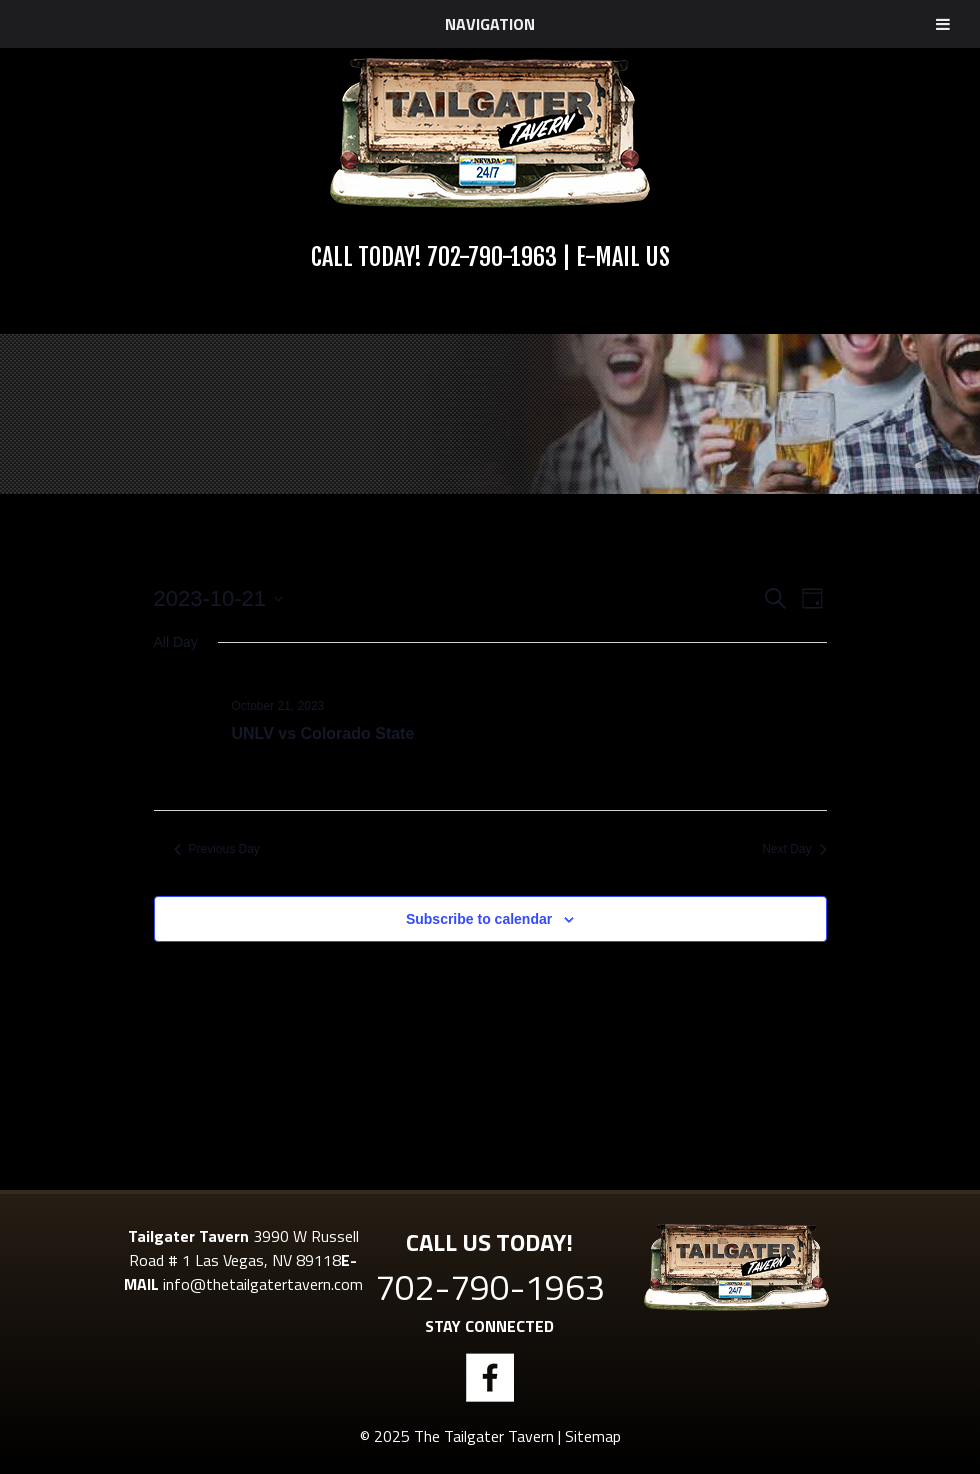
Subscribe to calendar (479, 919)
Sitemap (593, 1436)
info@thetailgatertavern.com (263, 1284)
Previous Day (217, 849)
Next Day (794, 849)
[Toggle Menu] (943, 24)
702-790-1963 (492, 257)
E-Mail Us (623, 257)
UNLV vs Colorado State (323, 733)
